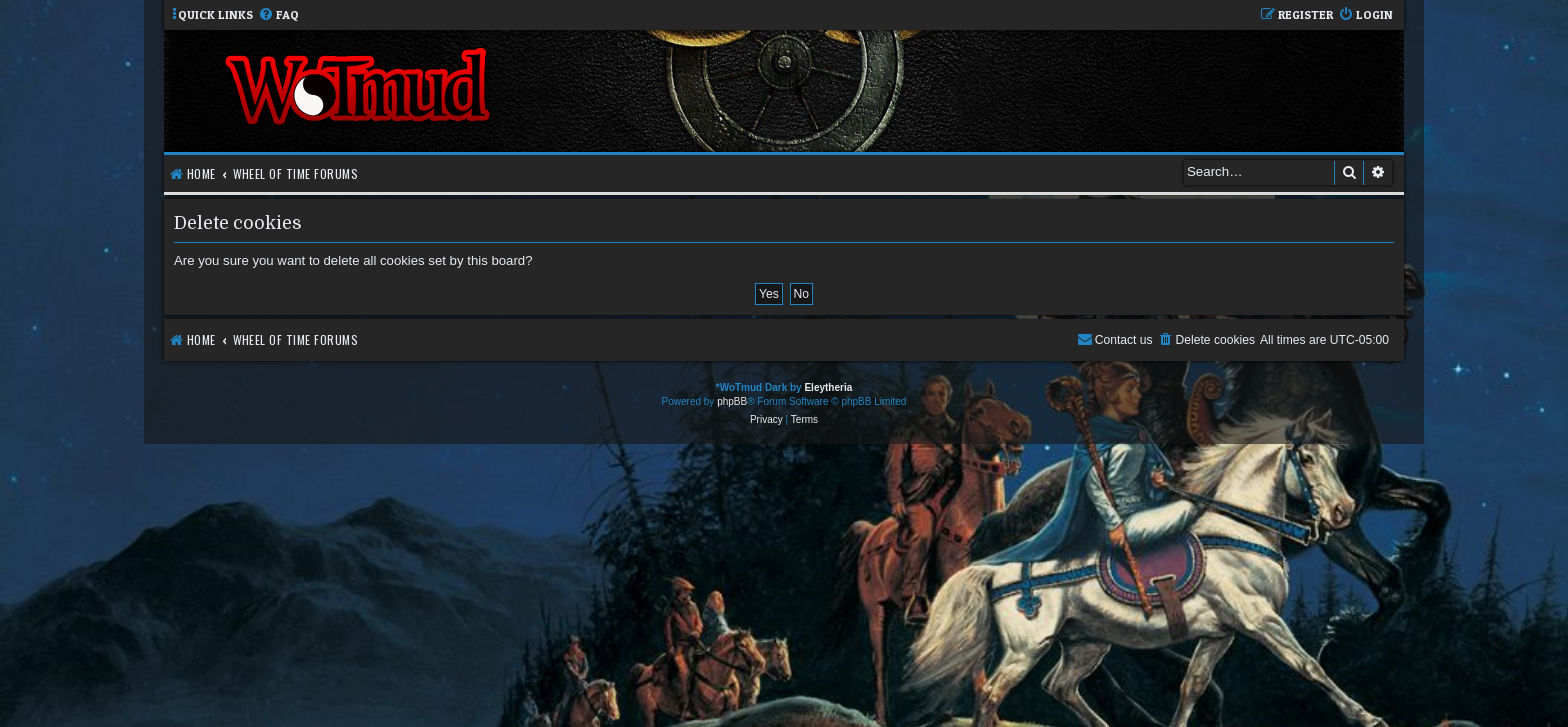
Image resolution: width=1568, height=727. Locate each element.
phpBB (732, 401)
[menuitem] (278, 15)
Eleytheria (828, 387)
